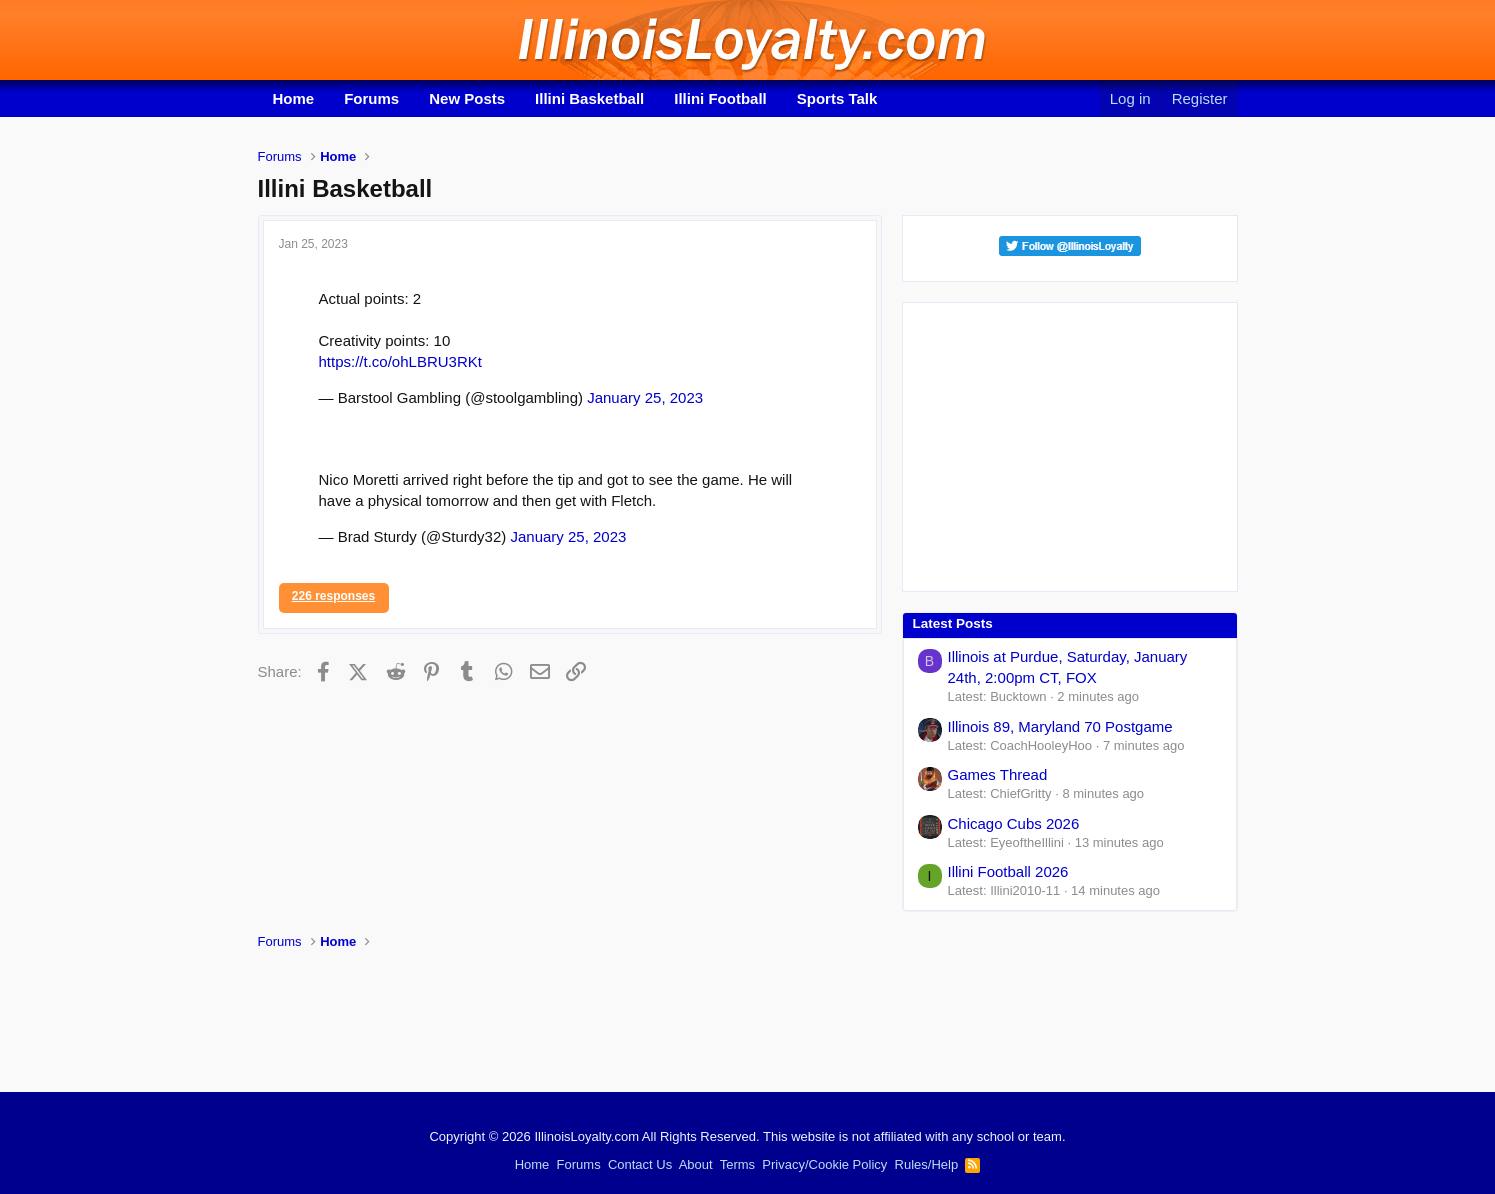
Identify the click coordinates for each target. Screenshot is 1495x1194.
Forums (371, 98)
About (696, 1164)
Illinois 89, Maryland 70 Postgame (1060, 726)
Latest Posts (953, 623)
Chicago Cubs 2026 (1014, 823)
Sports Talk (837, 98)
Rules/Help (927, 1164)
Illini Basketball (589, 98)
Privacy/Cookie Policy (824, 1164)
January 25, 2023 (645, 397)
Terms (737, 1164)
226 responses (333, 596)
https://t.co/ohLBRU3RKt (400, 361)
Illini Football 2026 (1008, 871)
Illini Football (720, 98)
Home (294, 98)
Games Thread (998, 774)
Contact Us (640, 1164)
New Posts (467, 98)
